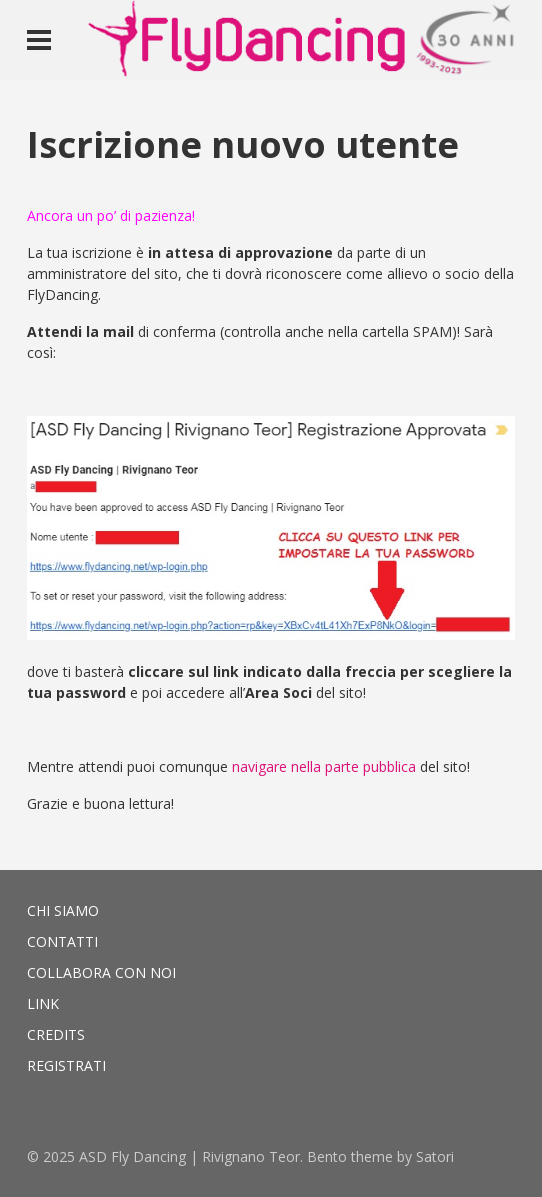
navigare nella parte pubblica (324, 766)
